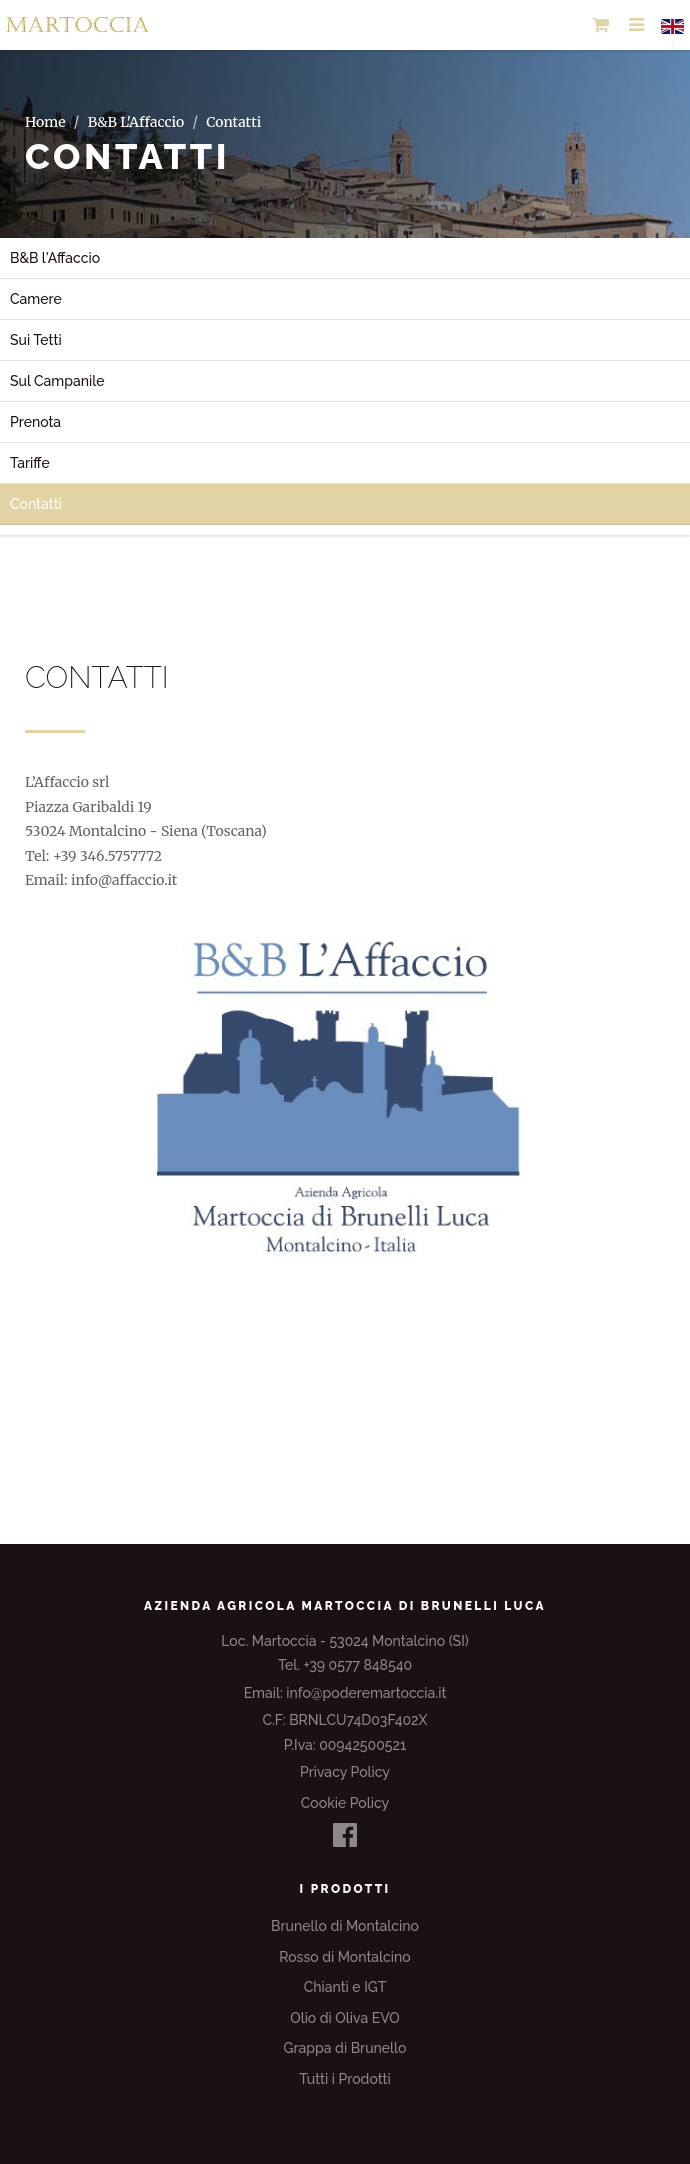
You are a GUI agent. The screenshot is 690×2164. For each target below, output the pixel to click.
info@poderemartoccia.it (366, 1693)
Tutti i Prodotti (345, 2079)
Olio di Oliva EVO (345, 2018)
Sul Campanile (57, 381)
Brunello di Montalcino (345, 1926)
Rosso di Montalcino (345, 1957)
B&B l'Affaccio (55, 258)
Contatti (36, 504)
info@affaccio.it (124, 880)
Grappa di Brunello (345, 2048)
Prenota (35, 422)
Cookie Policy (345, 1803)
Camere (36, 299)
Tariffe (30, 463)
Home (45, 122)
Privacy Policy (345, 1772)
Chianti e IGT (345, 1987)
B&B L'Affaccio (136, 122)
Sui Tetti (36, 340)
